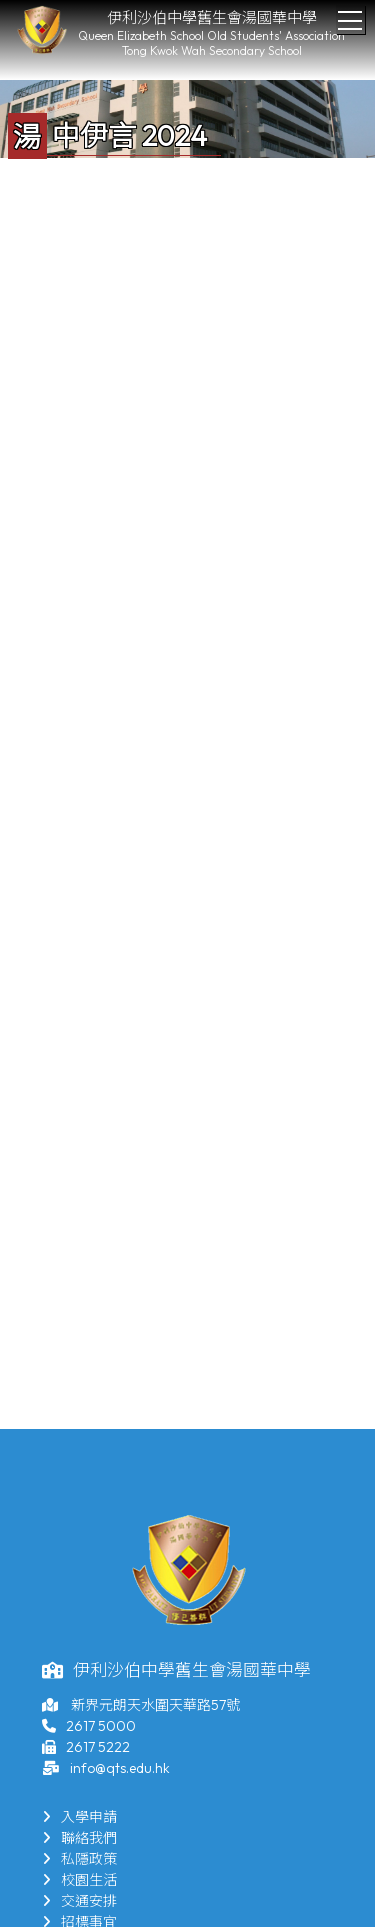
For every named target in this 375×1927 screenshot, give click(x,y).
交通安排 (79, 1901)
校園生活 (79, 1880)
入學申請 (79, 1817)
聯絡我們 (79, 1838)
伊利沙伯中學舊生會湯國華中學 (212, 17)
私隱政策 (79, 1859)
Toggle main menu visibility (351, 15)
